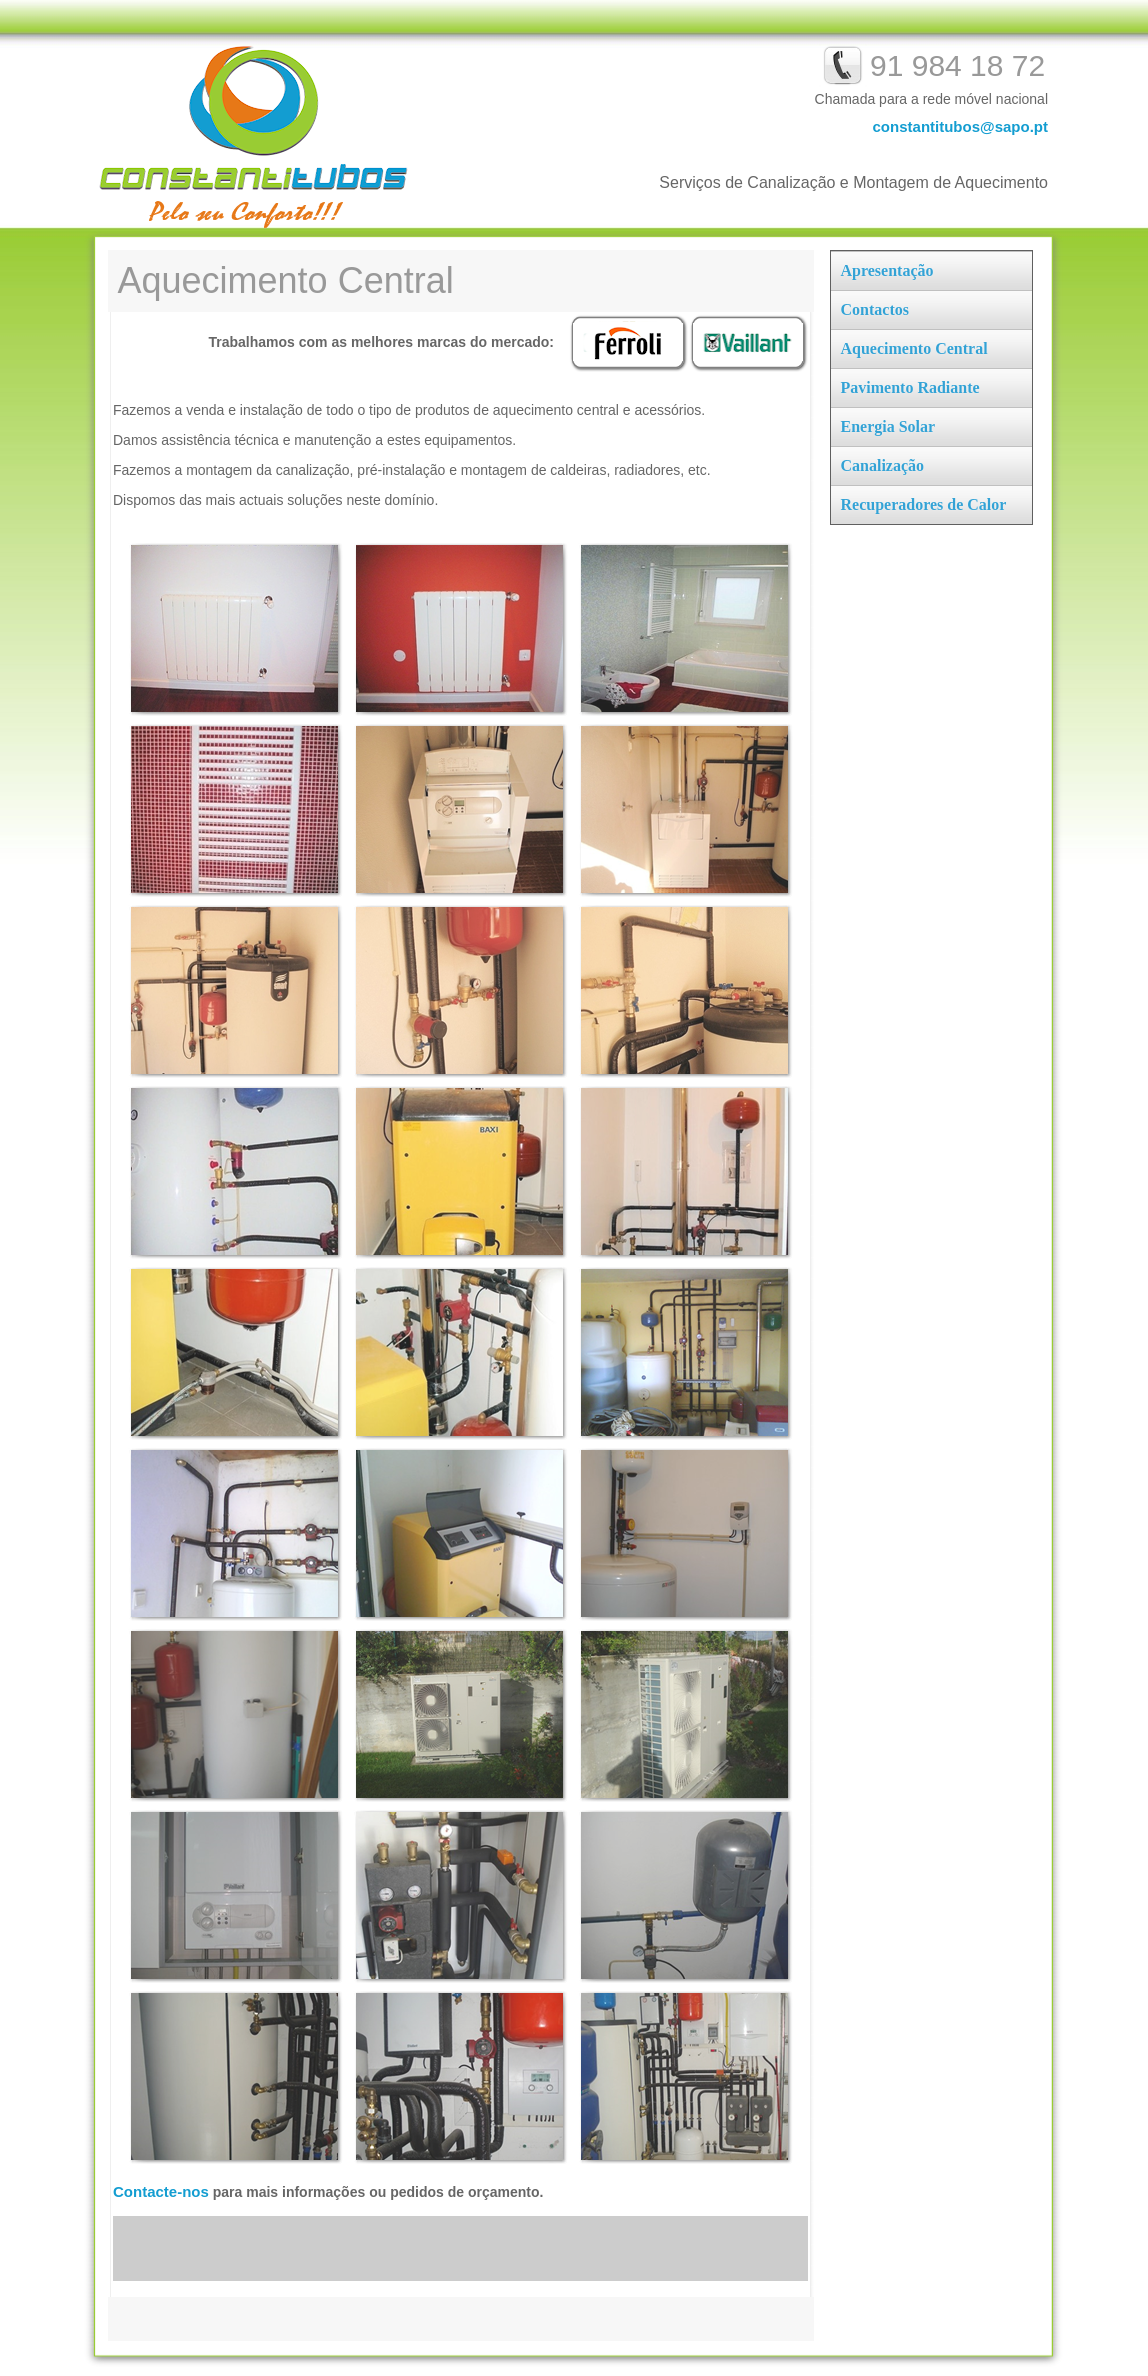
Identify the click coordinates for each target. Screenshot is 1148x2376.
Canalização (883, 465)
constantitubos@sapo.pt (960, 126)
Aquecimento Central (914, 348)
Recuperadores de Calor (924, 504)
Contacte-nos (161, 2191)
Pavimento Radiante (910, 387)
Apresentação (887, 270)
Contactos (875, 309)
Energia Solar (888, 426)
